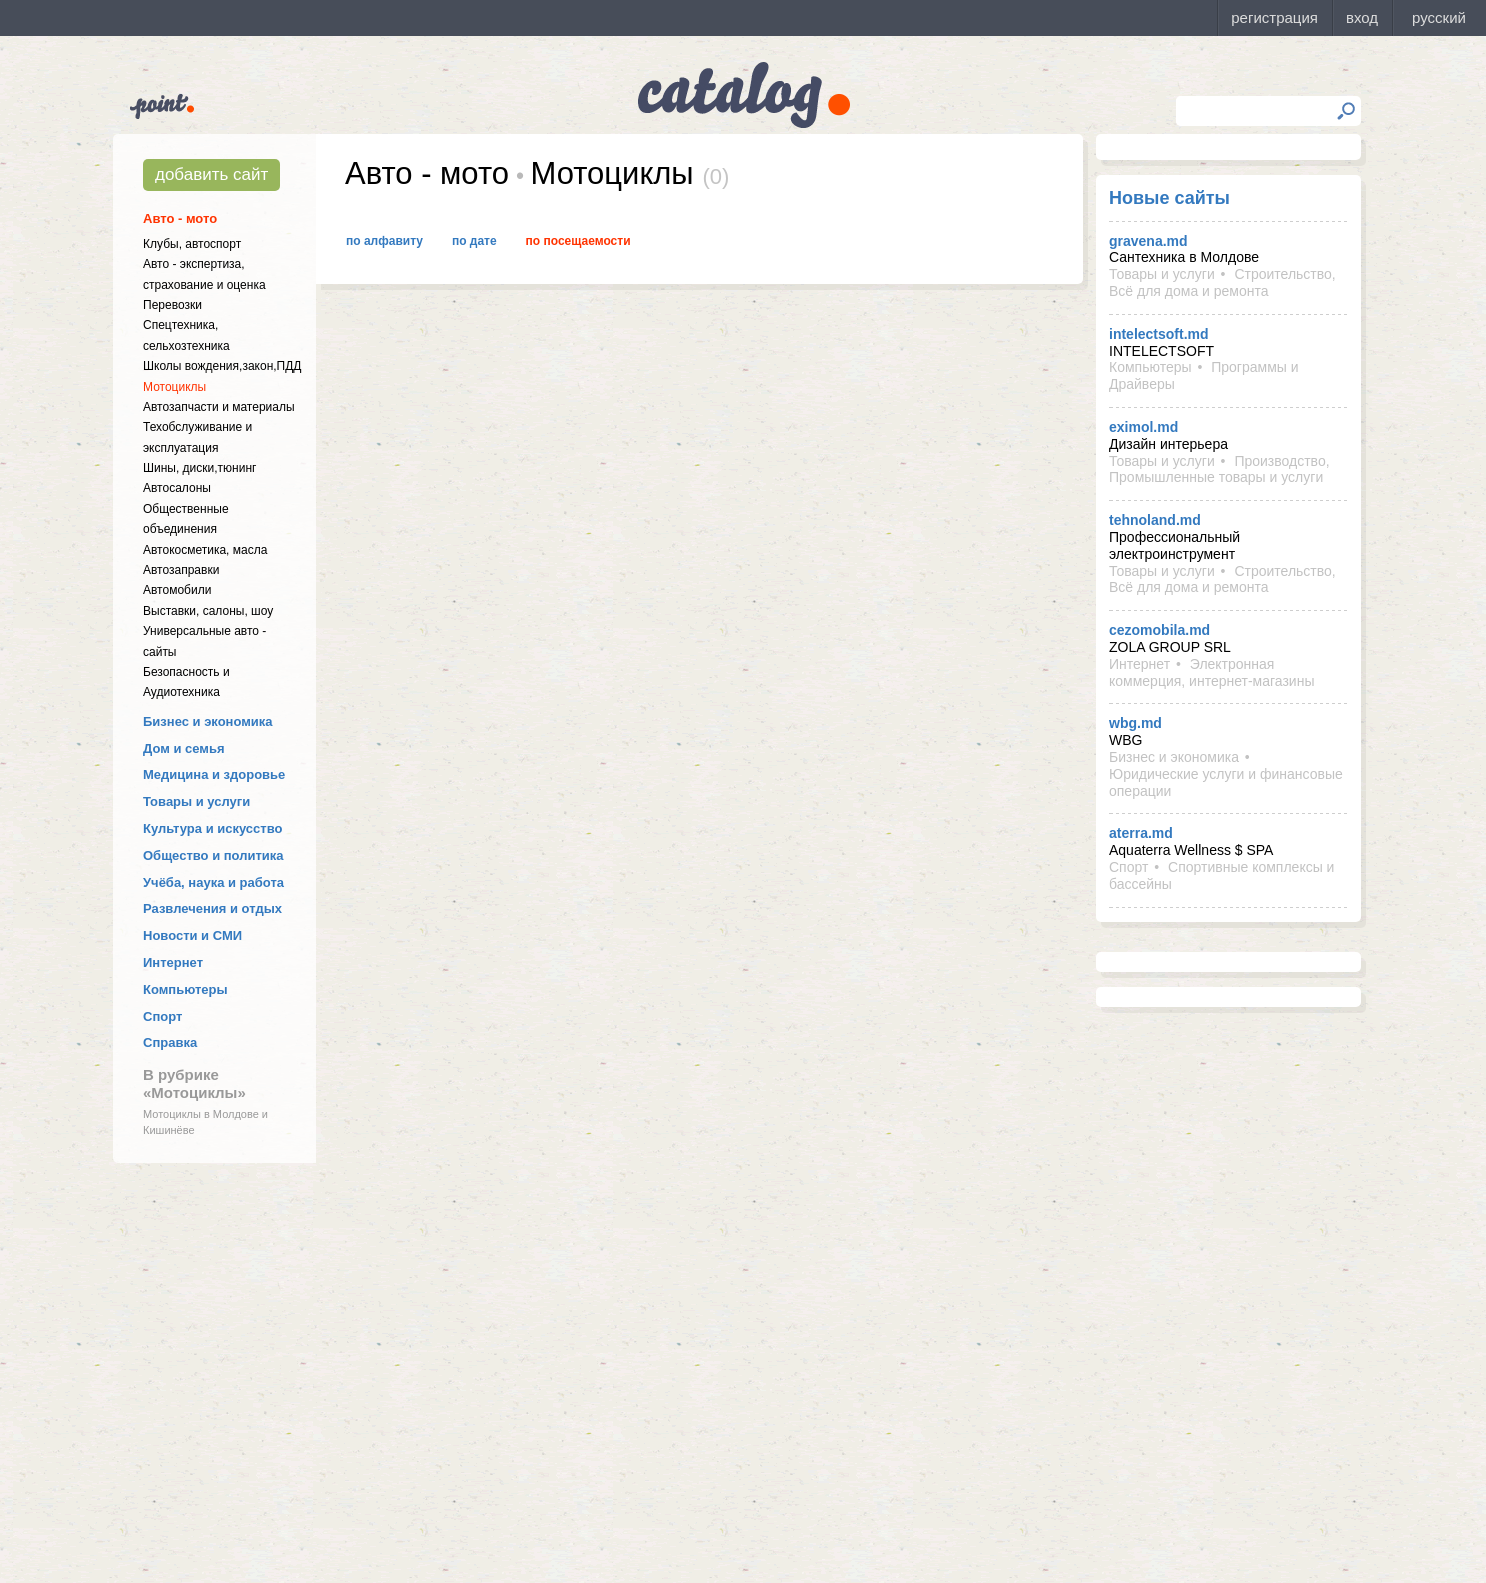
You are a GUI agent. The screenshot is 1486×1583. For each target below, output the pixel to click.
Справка (170, 1042)
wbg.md (1135, 723)
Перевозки (172, 305)
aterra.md (1141, 833)
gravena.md (1148, 241)
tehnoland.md (1155, 520)
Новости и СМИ (192, 935)
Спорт (162, 1016)
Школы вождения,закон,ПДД (222, 366)
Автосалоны (177, 488)
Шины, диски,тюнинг (199, 468)
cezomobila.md (1159, 630)
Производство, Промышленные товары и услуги (1219, 469)
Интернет (173, 962)
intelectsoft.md (1159, 334)
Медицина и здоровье (214, 774)
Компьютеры (185, 989)
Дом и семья (184, 748)
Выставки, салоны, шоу (208, 611)
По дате (474, 241)
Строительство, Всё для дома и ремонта (1222, 282)
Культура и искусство (212, 828)
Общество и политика (213, 855)
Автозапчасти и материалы (219, 407)
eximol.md (1143, 427)
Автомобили (177, 590)
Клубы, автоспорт (192, 244)
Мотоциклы (174, 387)
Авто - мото (180, 218)
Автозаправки (181, 570)
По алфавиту (384, 241)
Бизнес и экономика (208, 721)
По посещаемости (578, 241)
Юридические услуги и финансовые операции (1226, 782)
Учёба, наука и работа (213, 882)
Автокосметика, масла (205, 550)
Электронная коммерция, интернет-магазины (1211, 672)
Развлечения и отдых (212, 908)
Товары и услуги (196, 801)
